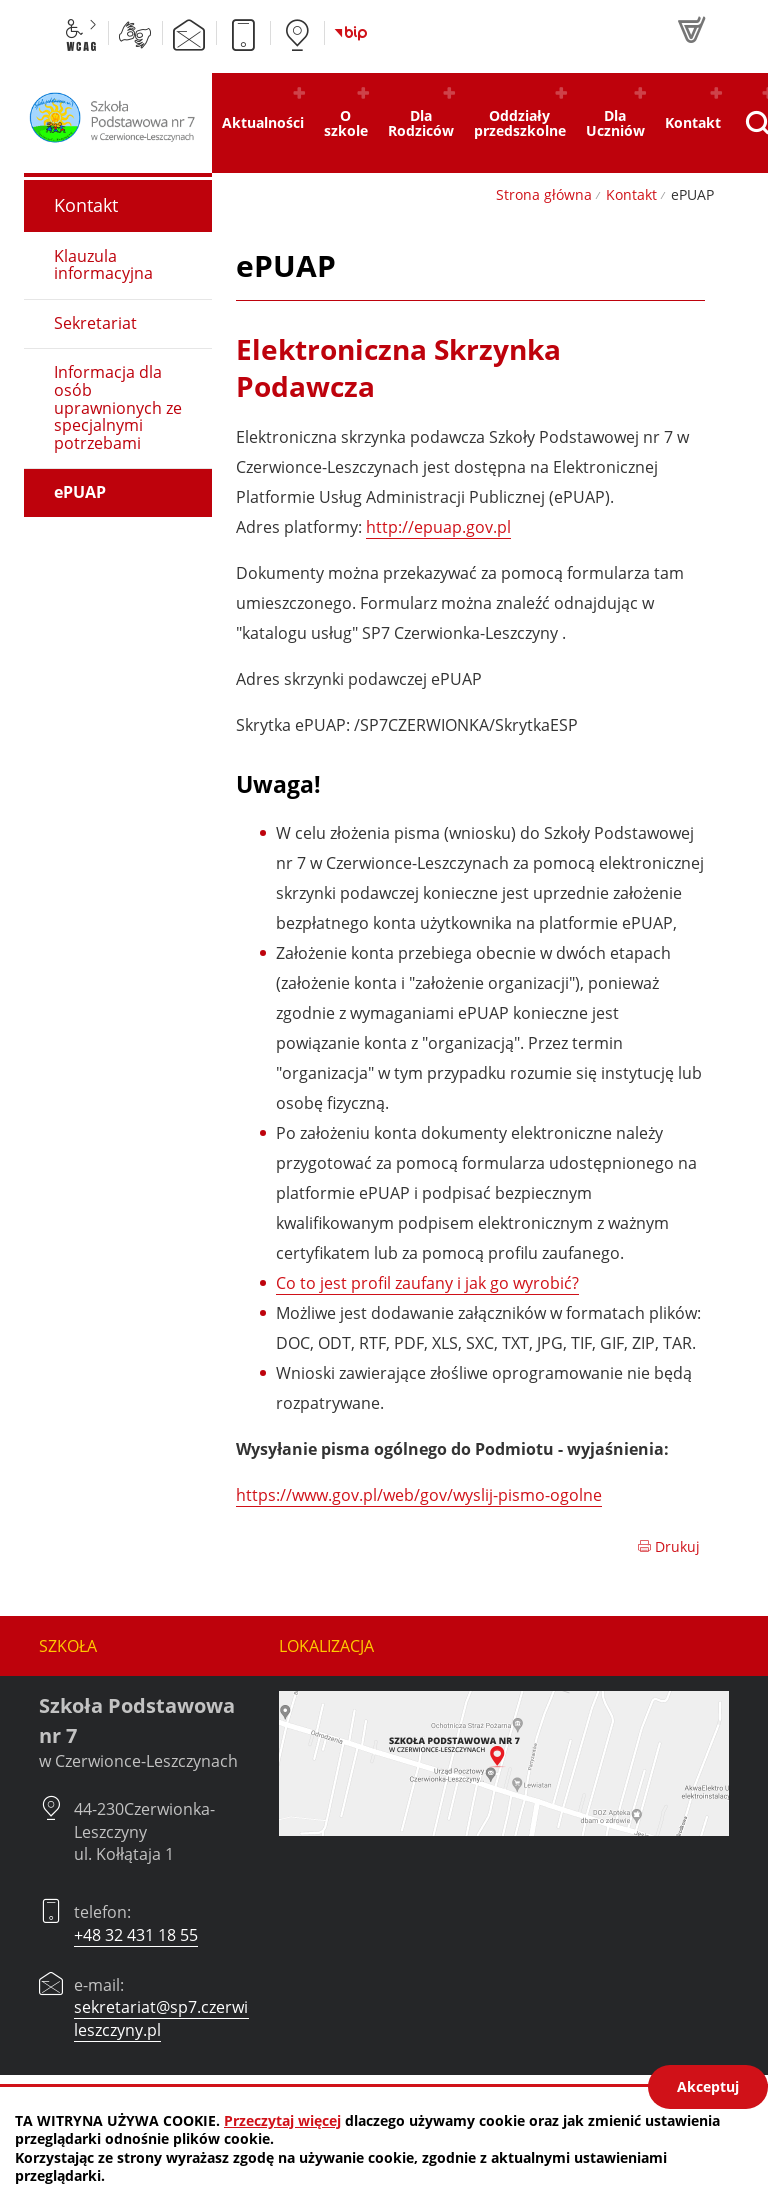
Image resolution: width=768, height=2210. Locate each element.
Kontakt (631, 194)
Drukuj (668, 1546)
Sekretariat (95, 323)
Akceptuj (708, 2086)
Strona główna (544, 194)
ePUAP (80, 492)
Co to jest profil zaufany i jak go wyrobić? (427, 1283)
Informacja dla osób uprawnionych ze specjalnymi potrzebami (118, 407)
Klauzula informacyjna (103, 265)
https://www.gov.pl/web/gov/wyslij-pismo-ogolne (419, 1495)
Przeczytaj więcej (282, 2120)
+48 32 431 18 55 (136, 1935)
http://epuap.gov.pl (438, 527)
